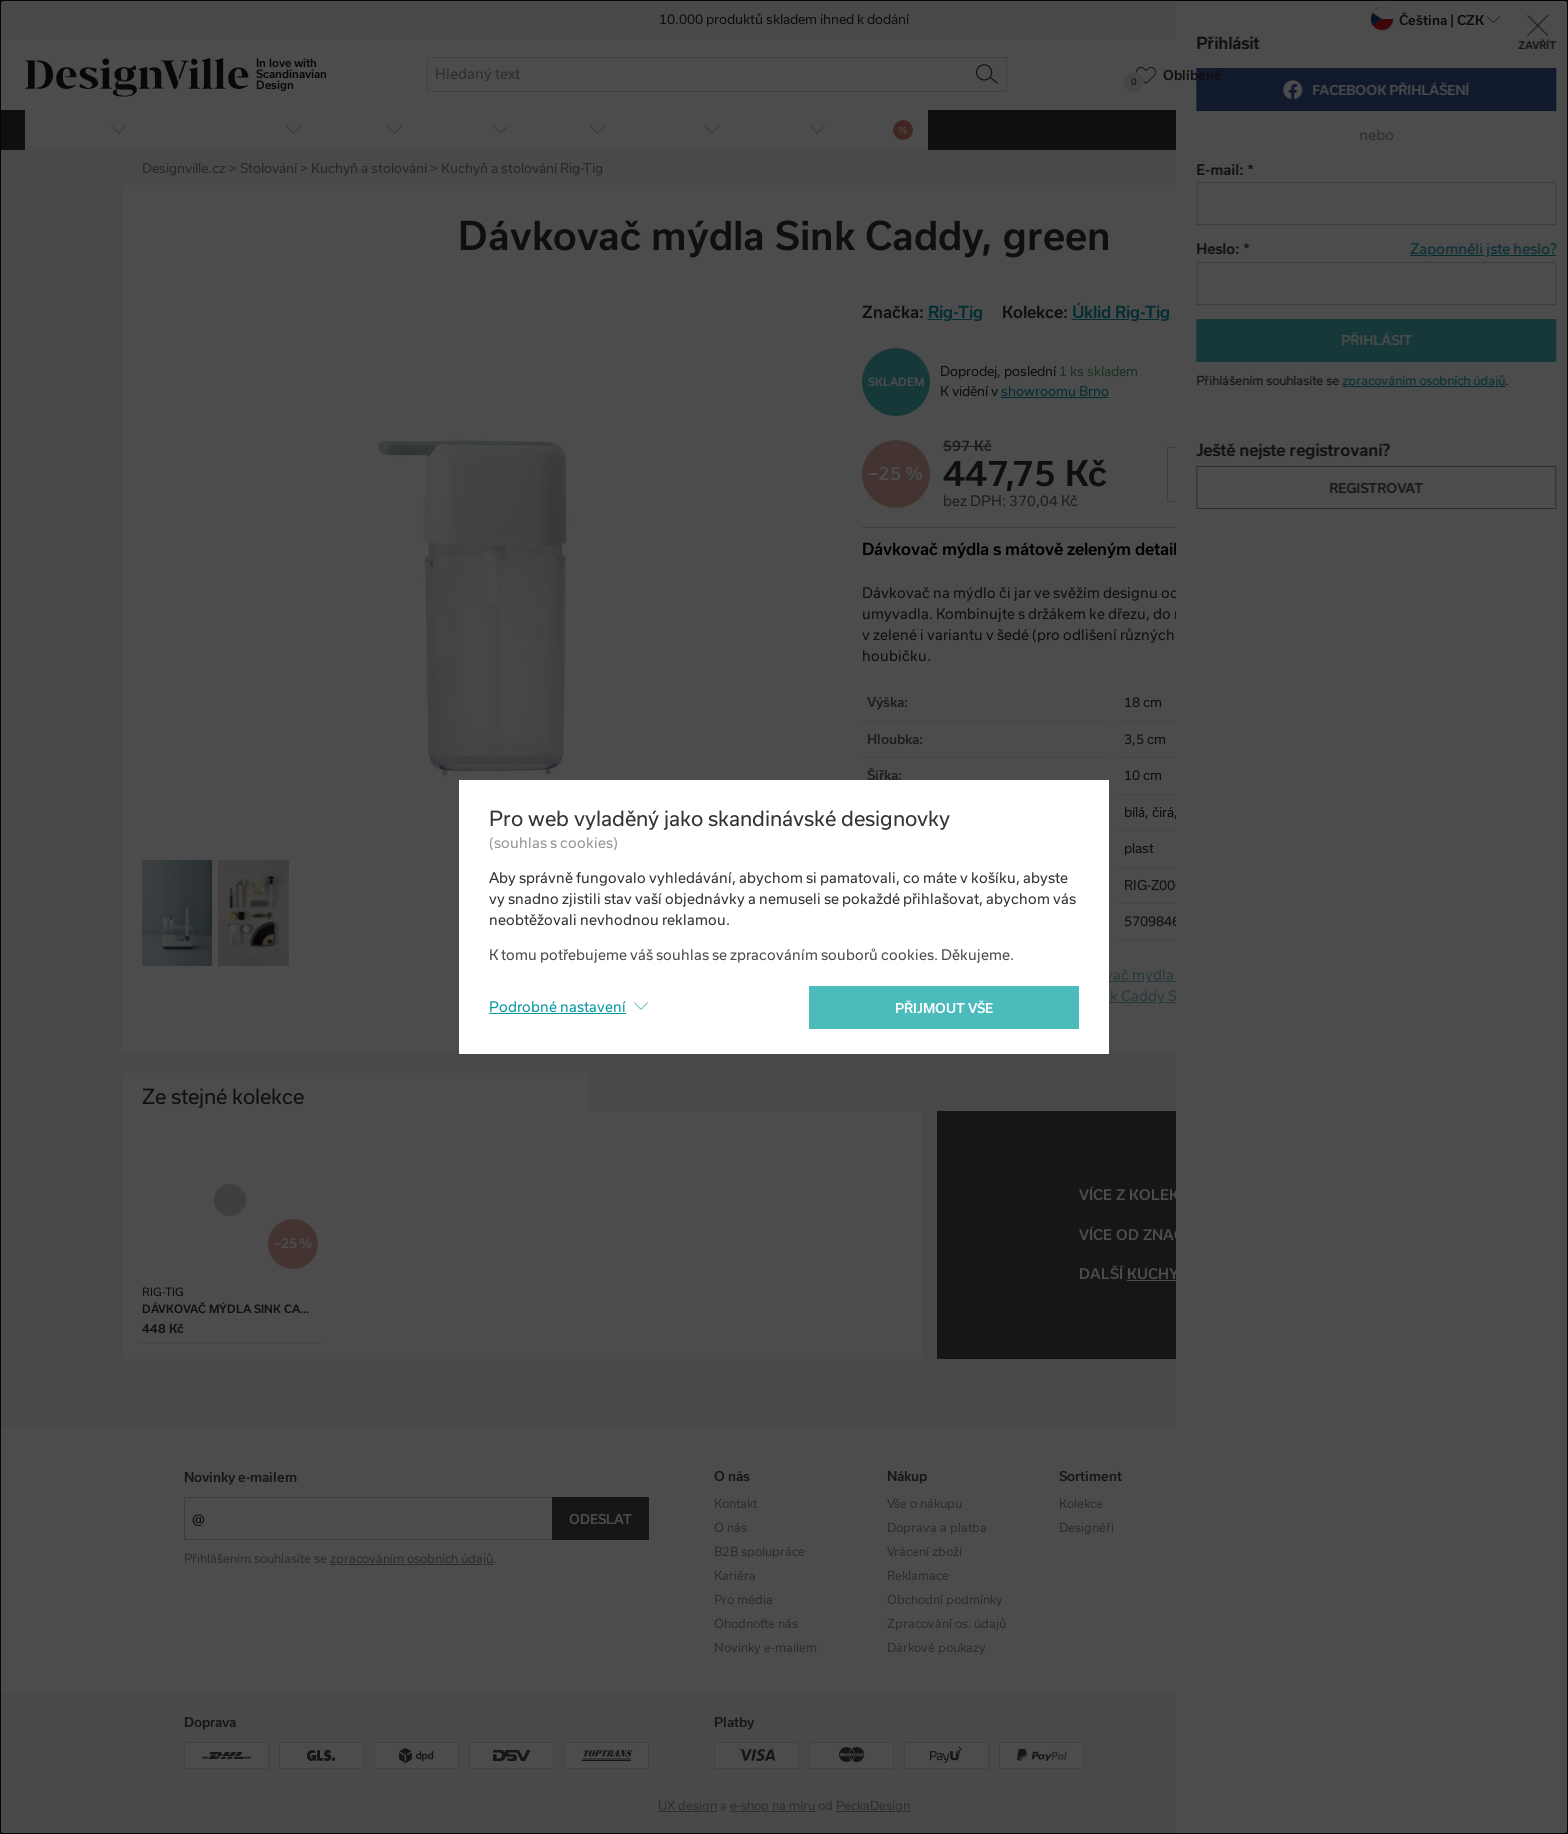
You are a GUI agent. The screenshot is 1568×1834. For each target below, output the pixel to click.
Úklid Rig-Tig (1121, 312)
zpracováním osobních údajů (411, 1559)
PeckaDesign (873, 1806)
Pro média (743, 1600)
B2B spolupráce (759, 1552)
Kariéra (735, 1576)
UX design (687, 1806)
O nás (730, 1528)
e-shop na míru (772, 1806)
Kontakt (735, 1504)
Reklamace (918, 1576)
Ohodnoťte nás (756, 1624)
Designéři (1086, 1528)
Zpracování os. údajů (946, 1624)
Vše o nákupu (924, 1504)
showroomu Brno (1055, 391)
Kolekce (1081, 1504)
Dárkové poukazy (936, 1648)
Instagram (1261, 1504)
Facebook (1259, 1528)
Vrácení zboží (924, 1552)
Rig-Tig (1234, 1235)
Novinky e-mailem (240, 1477)
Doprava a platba (937, 1528)
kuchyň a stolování (1211, 1274)
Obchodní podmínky (945, 1600)
